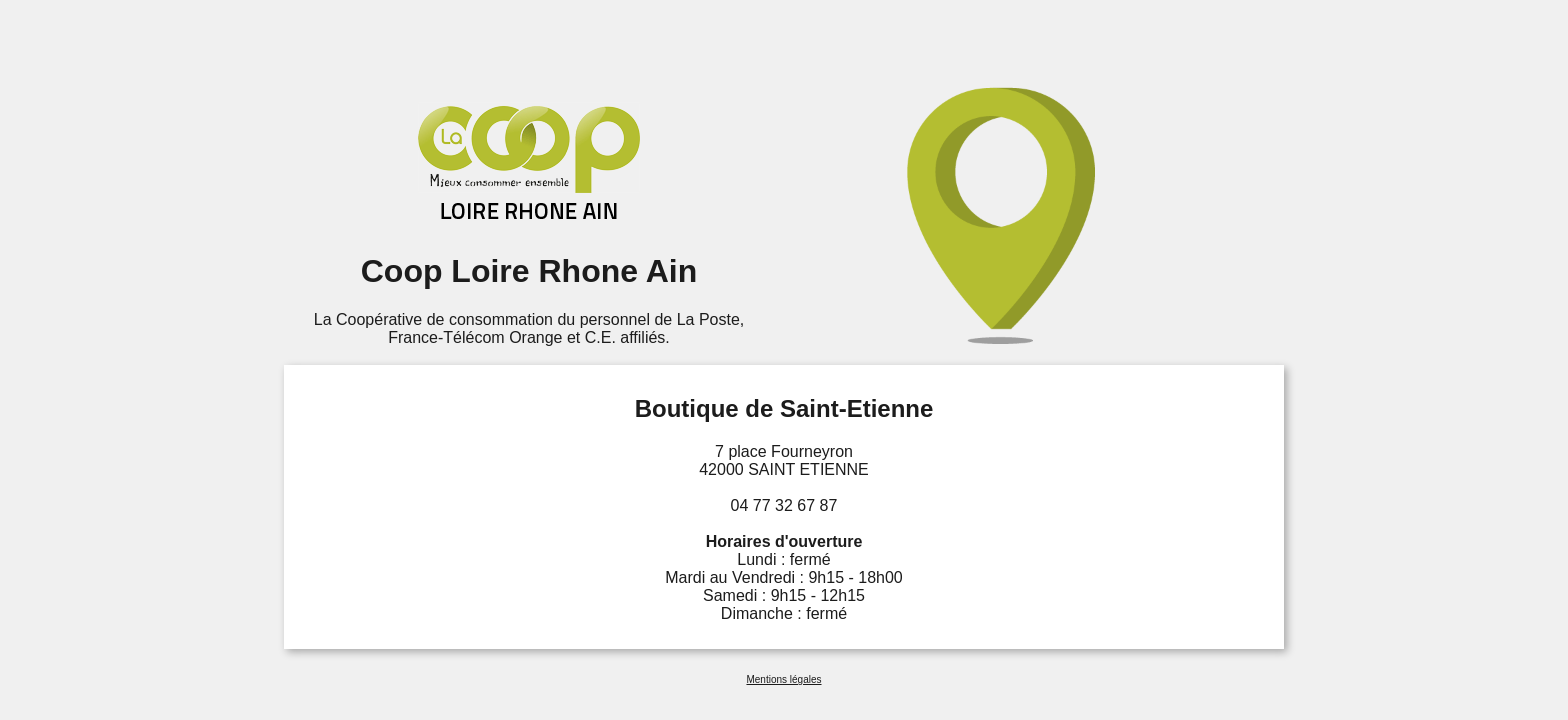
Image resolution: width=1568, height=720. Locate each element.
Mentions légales (783, 679)
